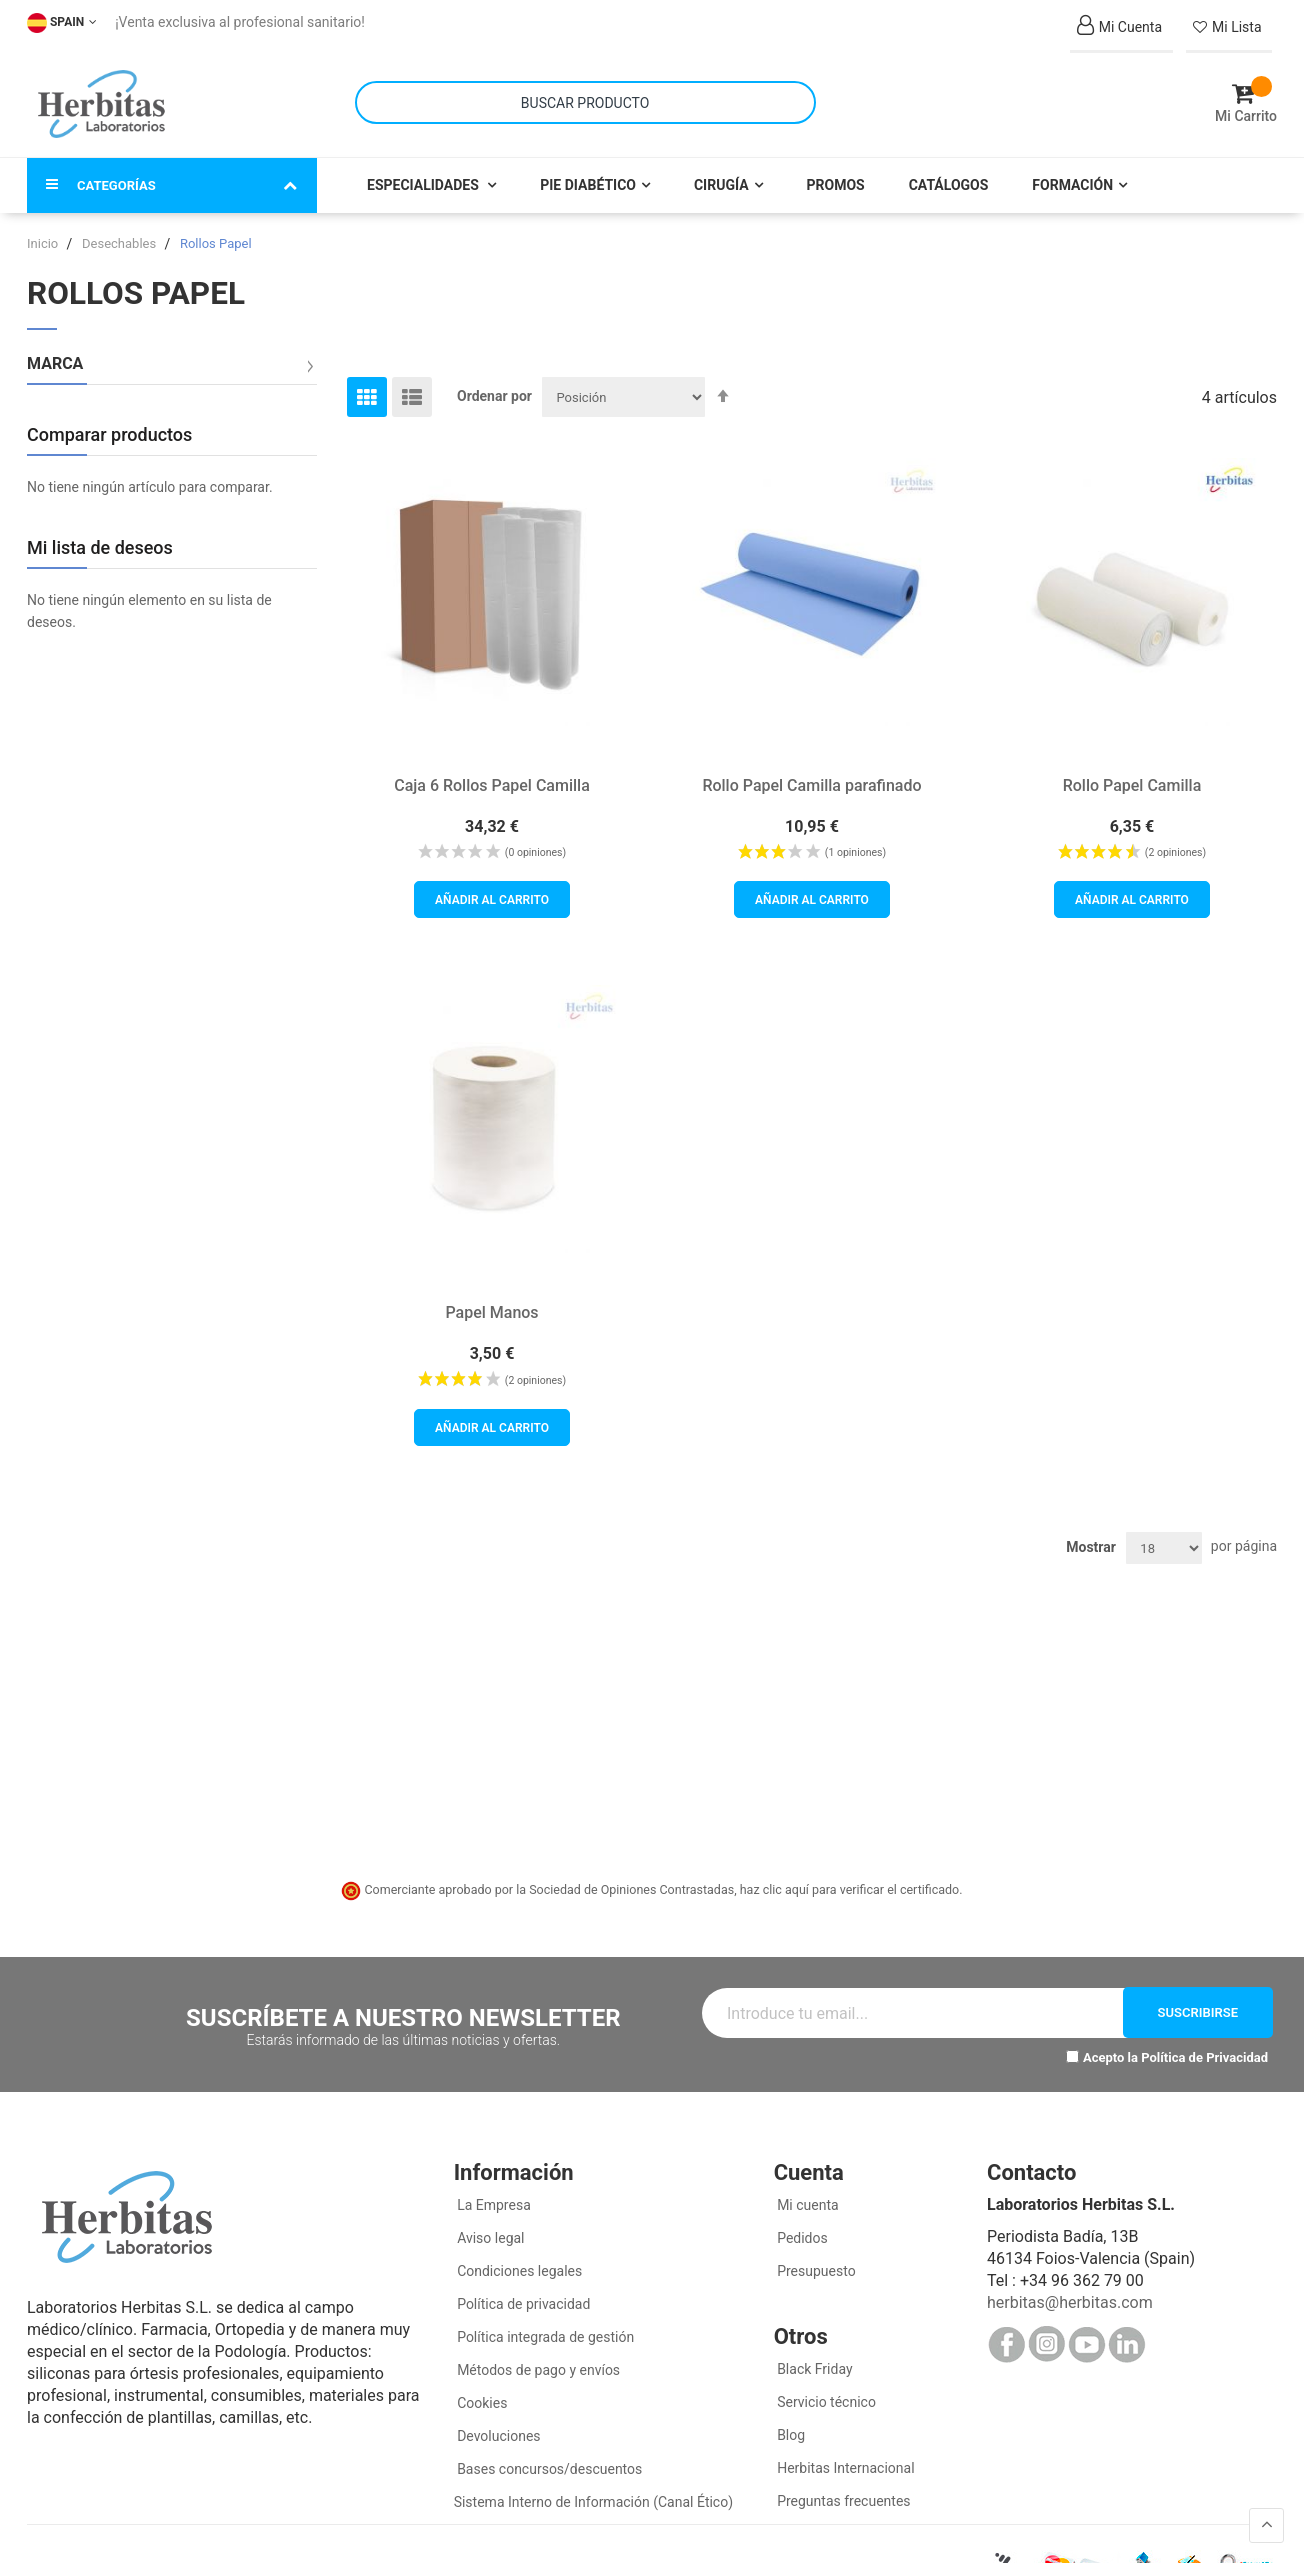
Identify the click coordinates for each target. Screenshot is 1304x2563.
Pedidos (801, 2225)
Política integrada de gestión (544, 2324)
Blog (789, 2422)
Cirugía (721, 172)
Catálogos (949, 172)
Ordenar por (494, 383)
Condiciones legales (518, 2258)
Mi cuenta (806, 2192)
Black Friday (813, 2356)
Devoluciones (497, 2423)
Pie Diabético (588, 172)
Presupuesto (815, 2258)
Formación (1072, 172)
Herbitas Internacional (844, 2455)
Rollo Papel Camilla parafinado (811, 772)
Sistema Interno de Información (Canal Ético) (593, 2489)
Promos (836, 172)
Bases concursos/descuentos (548, 2456)
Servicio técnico (825, 2389)
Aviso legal (489, 2225)
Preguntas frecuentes (842, 2488)
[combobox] (585, 96)
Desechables (120, 230)
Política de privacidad (522, 2291)
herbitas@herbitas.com (1070, 2289)
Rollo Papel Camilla (1132, 772)
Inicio (44, 230)
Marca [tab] (55, 351)
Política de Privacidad (1204, 2045)
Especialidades (424, 172)
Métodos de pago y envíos (538, 2357)
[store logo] (101, 98)
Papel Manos (491, 1299)
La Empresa (492, 2192)
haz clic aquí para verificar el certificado (850, 1876)
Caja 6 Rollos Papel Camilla (492, 772)
